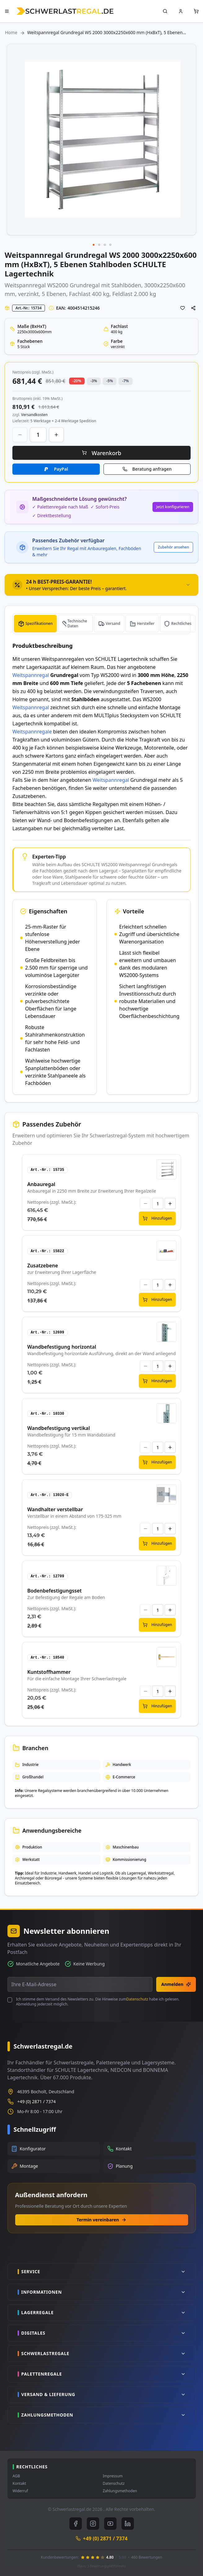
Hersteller (146, 623)
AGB (16, 2476)
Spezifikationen (39, 623)
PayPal (61, 469)
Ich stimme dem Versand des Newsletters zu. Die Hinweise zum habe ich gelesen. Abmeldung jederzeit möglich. (97, 2002)
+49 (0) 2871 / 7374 (36, 2101)
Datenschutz (137, 1999)
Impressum (113, 2476)
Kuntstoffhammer (49, 1672)
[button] (93, 244)
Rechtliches (181, 623)
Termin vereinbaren (101, 2220)
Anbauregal (41, 1184)
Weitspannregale (32, 731)
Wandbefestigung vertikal (58, 1428)
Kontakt (19, 2483)
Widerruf (20, 2491)
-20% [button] (77, 380)
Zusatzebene (42, 1265)
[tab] (101, 584)
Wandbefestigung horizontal (61, 1346)
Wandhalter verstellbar (55, 1509)
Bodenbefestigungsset (54, 1590)
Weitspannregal (25, 285)
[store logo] (65, 11)
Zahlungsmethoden (120, 2491)
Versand (113, 623)
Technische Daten (77, 623)
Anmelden (176, 1984)
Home (11, 32)
